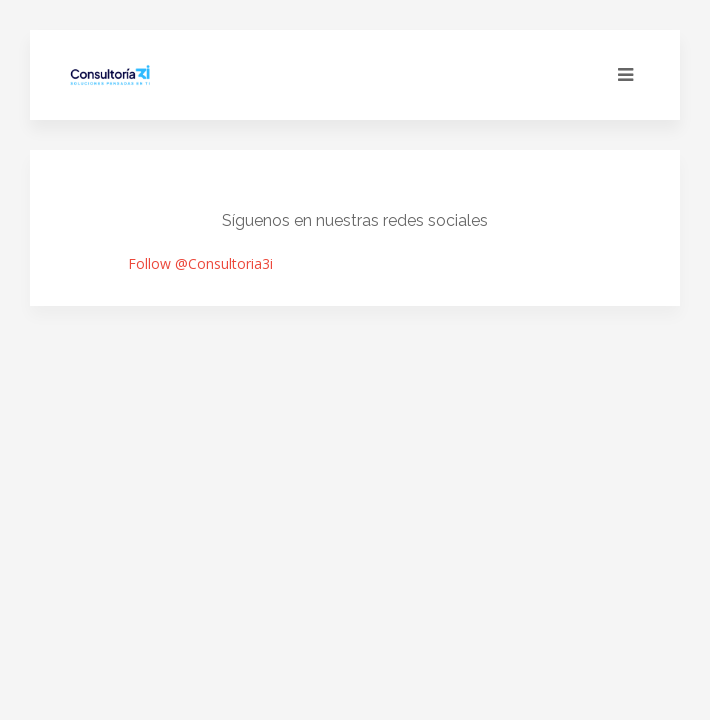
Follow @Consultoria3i (200, 263)
